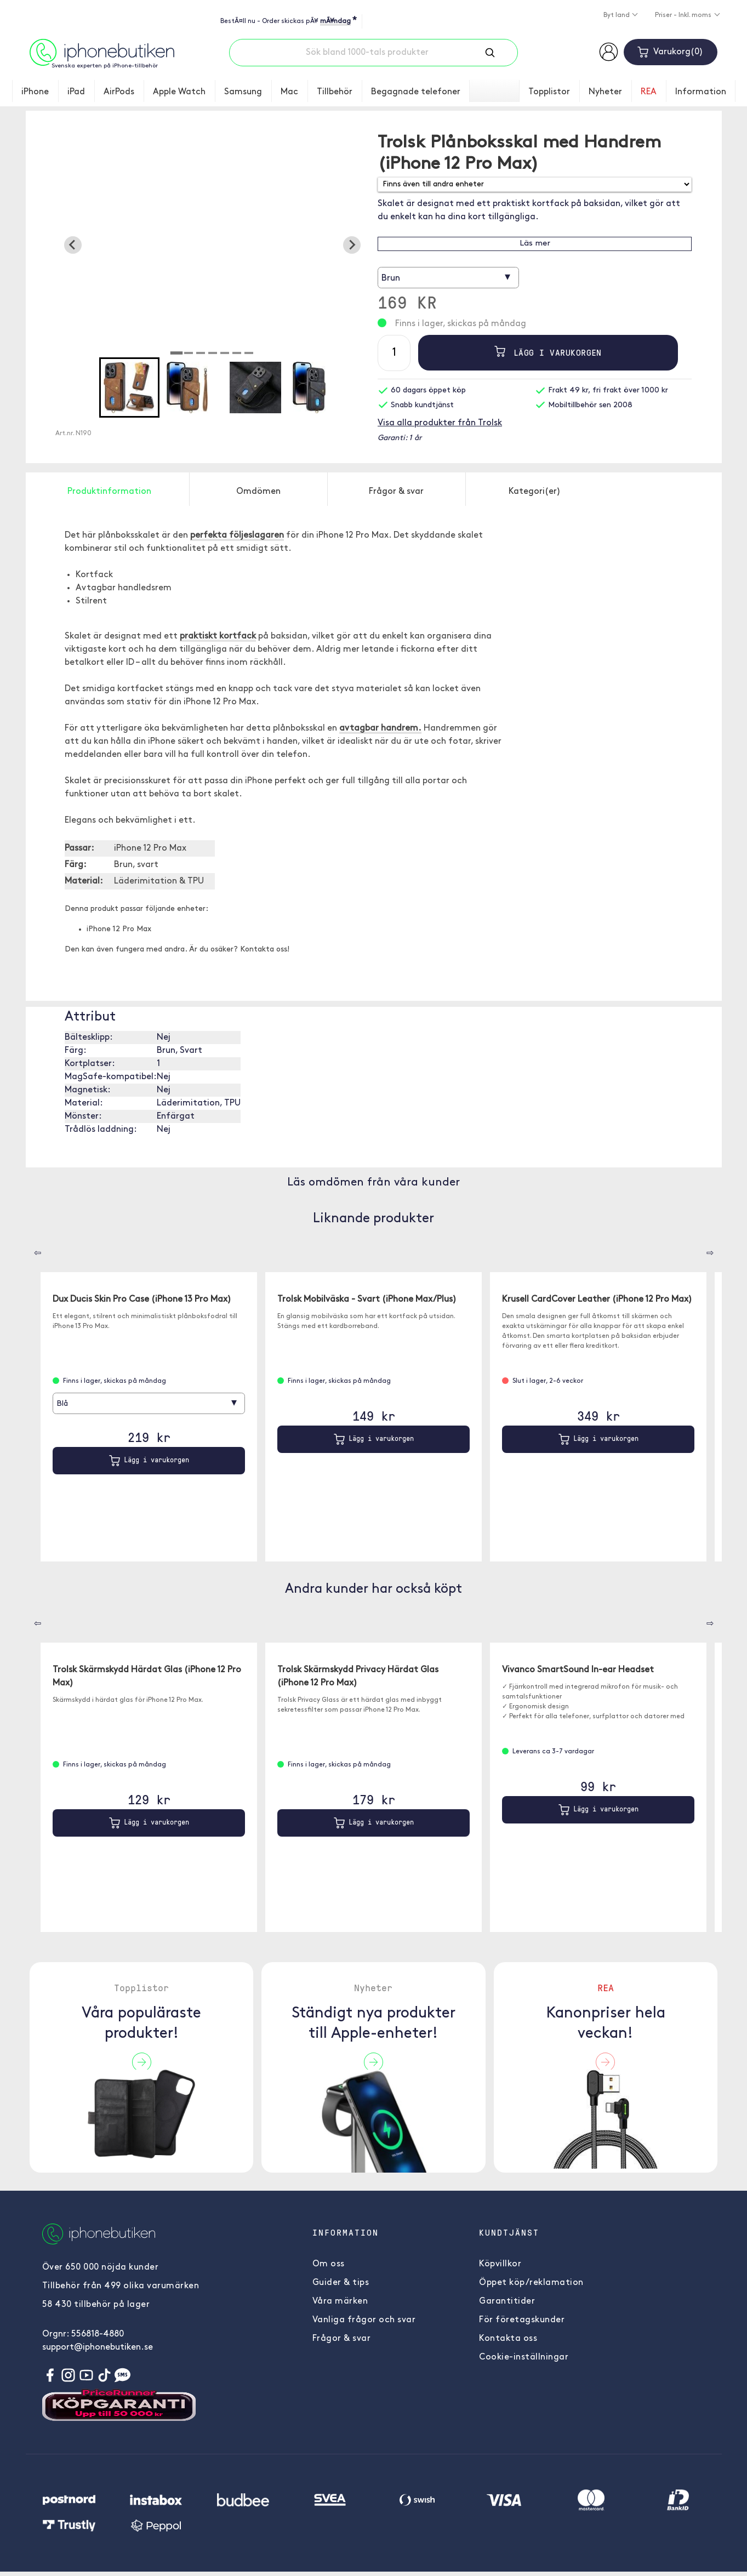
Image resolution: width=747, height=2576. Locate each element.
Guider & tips (340, 2287)
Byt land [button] (617, 15)
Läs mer (535, 244)
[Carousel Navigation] (29, 1249)
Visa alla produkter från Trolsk (440, 423)
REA (649, 92)
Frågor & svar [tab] (396, 491)
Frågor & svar (341, 2343)
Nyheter (605, 92)
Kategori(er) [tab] (535, 491)
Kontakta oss (508, 2343)
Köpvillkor (500, 2268)
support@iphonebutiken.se (97, 2351)
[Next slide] (352, 245)
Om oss (328, 2268)
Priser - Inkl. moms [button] (684, 15)
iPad (76, 92)
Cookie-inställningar (523, 2361)
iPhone (35, 92)
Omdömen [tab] (258, 491)
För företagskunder (521, 2324)
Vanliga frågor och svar (364, 2324)
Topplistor (549, 92)
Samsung (243, 92)
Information (700, 92)
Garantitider (507, 2305)
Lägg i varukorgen (548, 352)
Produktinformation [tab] (109, 491)
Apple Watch (179, 92)
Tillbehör (334, 92)
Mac (289, 92)
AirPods (119, 92)
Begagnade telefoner (415, 92)
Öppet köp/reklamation (531, 2287)
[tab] (176, 353)
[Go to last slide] (73, 245)
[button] (129, 387)
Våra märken (340, 2305)
